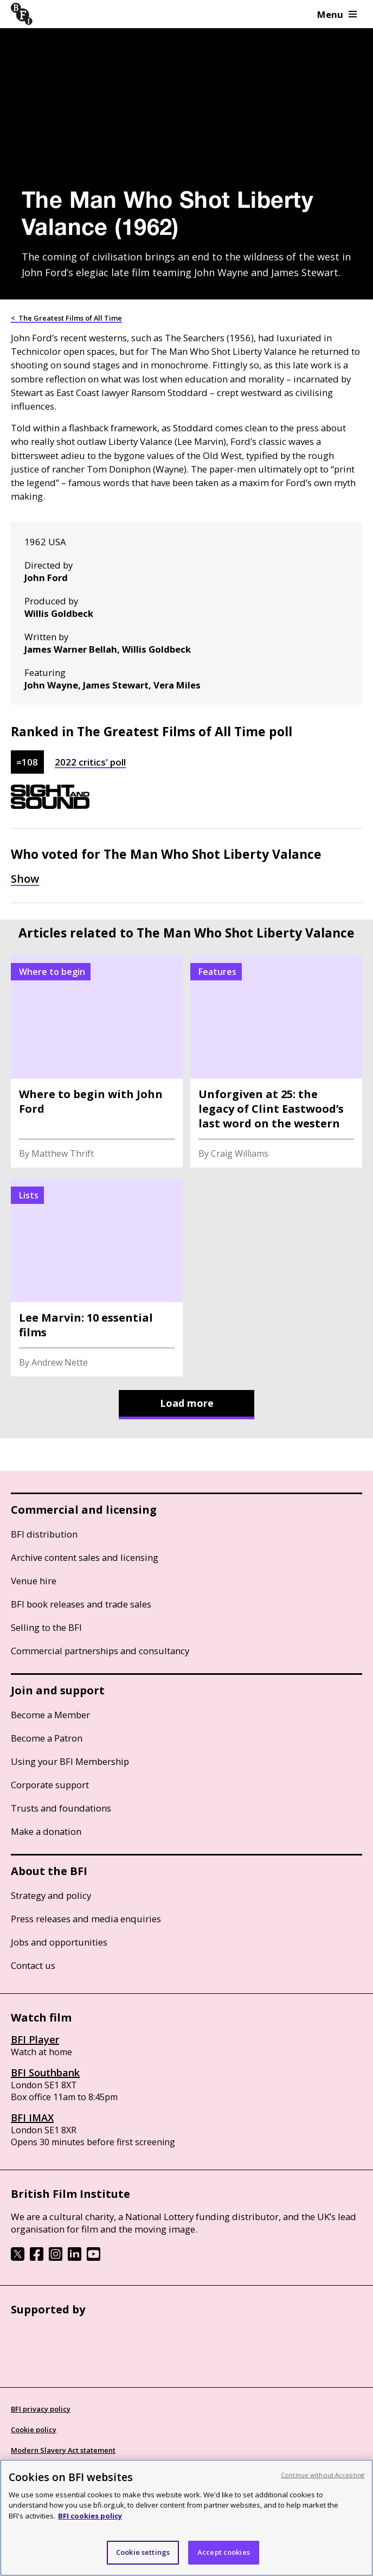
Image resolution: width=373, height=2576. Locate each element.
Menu (337, 14)
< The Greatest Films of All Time (66, 318)
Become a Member (50, 1714)
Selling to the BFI (46, 1627)
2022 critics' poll (90, 762)
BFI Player (35, 2039)
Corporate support (50, 1784)
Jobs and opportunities (59, 1942)
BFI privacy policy (40, 2409)
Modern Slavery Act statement (63, 2450)
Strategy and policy (51, 1895)
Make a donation (46, 1831)
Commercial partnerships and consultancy (100, 1650)
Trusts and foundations (61, 1808)
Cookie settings (143, 2552)
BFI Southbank (45, 2072)
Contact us (33, 1965)
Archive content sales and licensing (84, 1557)
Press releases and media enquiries (86, 1918)
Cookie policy (33, 2429)
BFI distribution (44, 1534)
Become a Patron (46, 1738)
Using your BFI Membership (70, 1761)
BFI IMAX (32, 2117)
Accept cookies (223, 2552)
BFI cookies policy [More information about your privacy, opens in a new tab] (90, 2516)
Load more (187, 1403)
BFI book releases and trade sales (81, 1604)
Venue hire (33, 1580)
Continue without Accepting (322, 2475)
